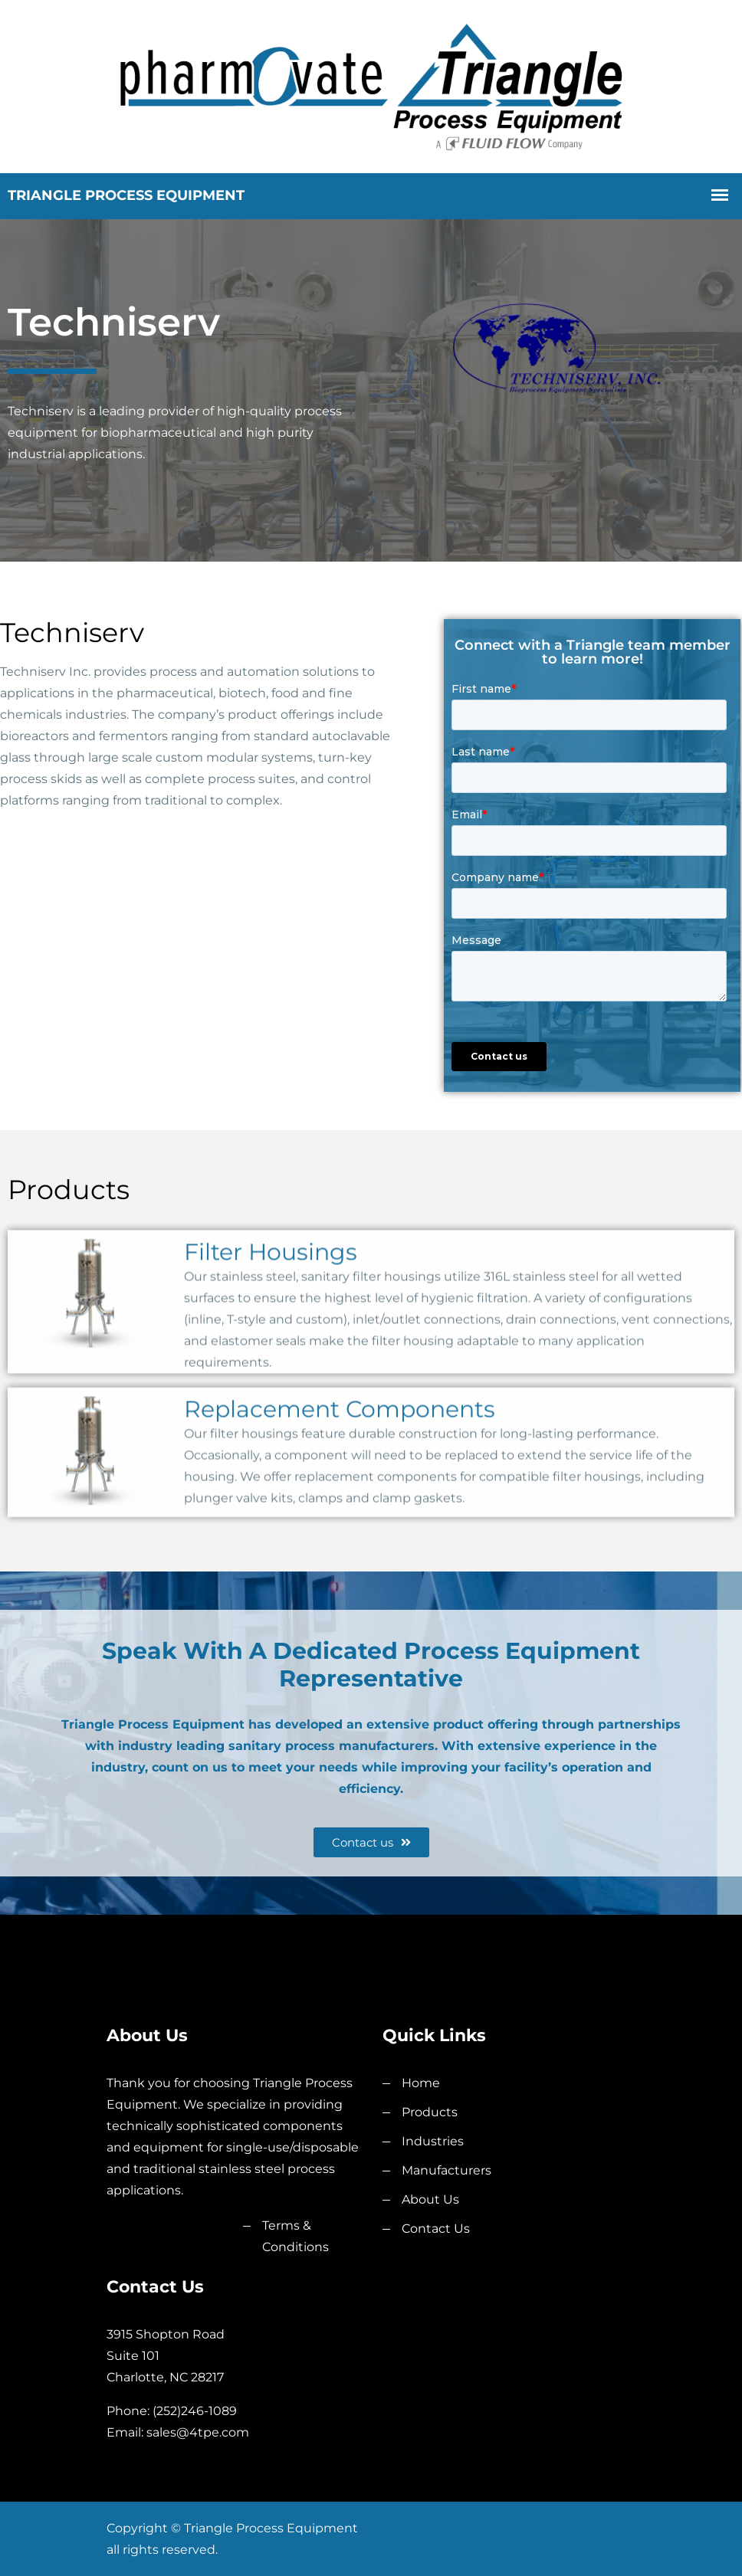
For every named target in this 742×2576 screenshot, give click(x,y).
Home (421, 2083)
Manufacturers (446, 2170)
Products (430, 2112)
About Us (430, 2199)
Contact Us (436, 2228)
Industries (433, 2141)
